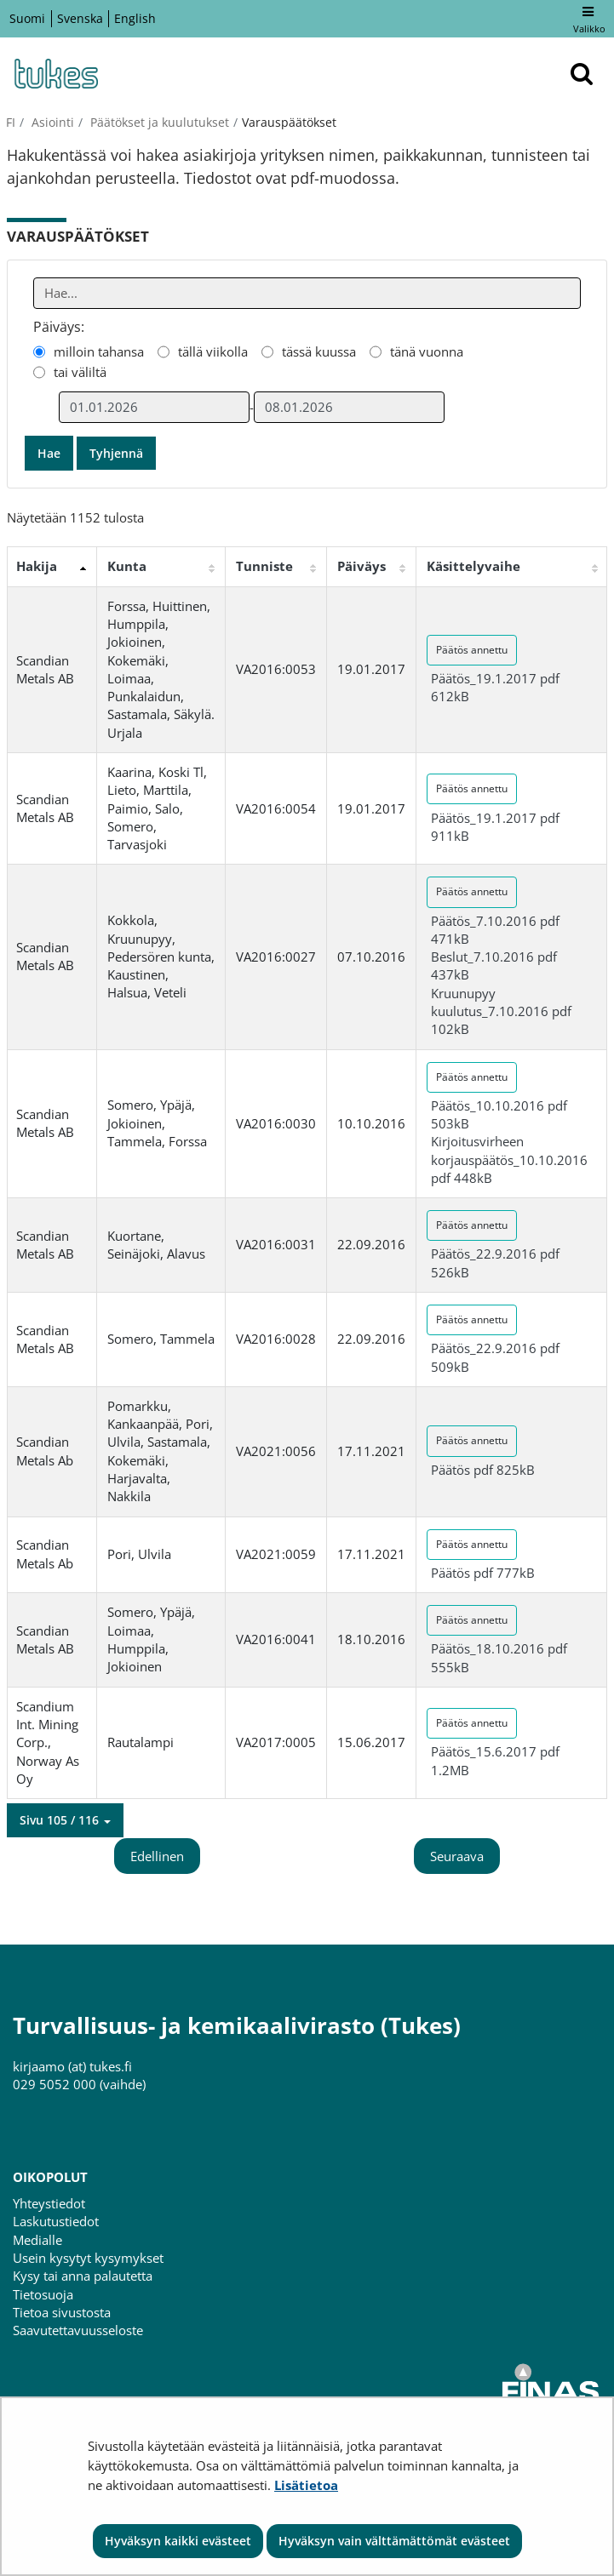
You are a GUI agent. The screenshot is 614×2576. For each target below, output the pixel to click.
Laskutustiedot (56, 2221)
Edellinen (157, 1856)
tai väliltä (80, 371)
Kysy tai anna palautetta (82, 2275)
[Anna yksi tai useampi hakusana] (307, 293)
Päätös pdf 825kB (483, 1469)
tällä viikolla (213, 351)
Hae (48, 453)
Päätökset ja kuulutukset (158, 122)
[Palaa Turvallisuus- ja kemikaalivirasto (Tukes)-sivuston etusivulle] (55, 74)
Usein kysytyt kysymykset (88, 2257)
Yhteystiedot (49, 2203)
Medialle (37, 2239)
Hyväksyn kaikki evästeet (178, 2541)
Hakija (36, 565)
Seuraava (457, 1856)
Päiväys (361, 565)
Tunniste (264, 565)
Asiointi (51, 122)
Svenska (80, 18)
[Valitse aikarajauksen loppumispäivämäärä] (349, 407)
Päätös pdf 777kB (483, 1572)
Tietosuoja (43, 2294)
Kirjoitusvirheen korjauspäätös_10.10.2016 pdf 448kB (509, 1159)
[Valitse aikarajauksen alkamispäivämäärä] (154, 407)
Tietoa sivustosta (62, 2312)
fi (10, 122)
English (135, 18)
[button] (65, 1820)
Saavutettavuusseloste (78, 2330)
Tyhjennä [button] (116, 453)
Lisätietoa (306, 2484)
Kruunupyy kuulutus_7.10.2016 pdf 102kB (501, 1011)
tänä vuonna (426, 351)
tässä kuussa (319, 351)
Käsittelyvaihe (473, 565)
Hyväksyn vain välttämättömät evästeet (394, 2541)
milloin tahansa (99, 351)
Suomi (27, 18)
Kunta (126, 565)
